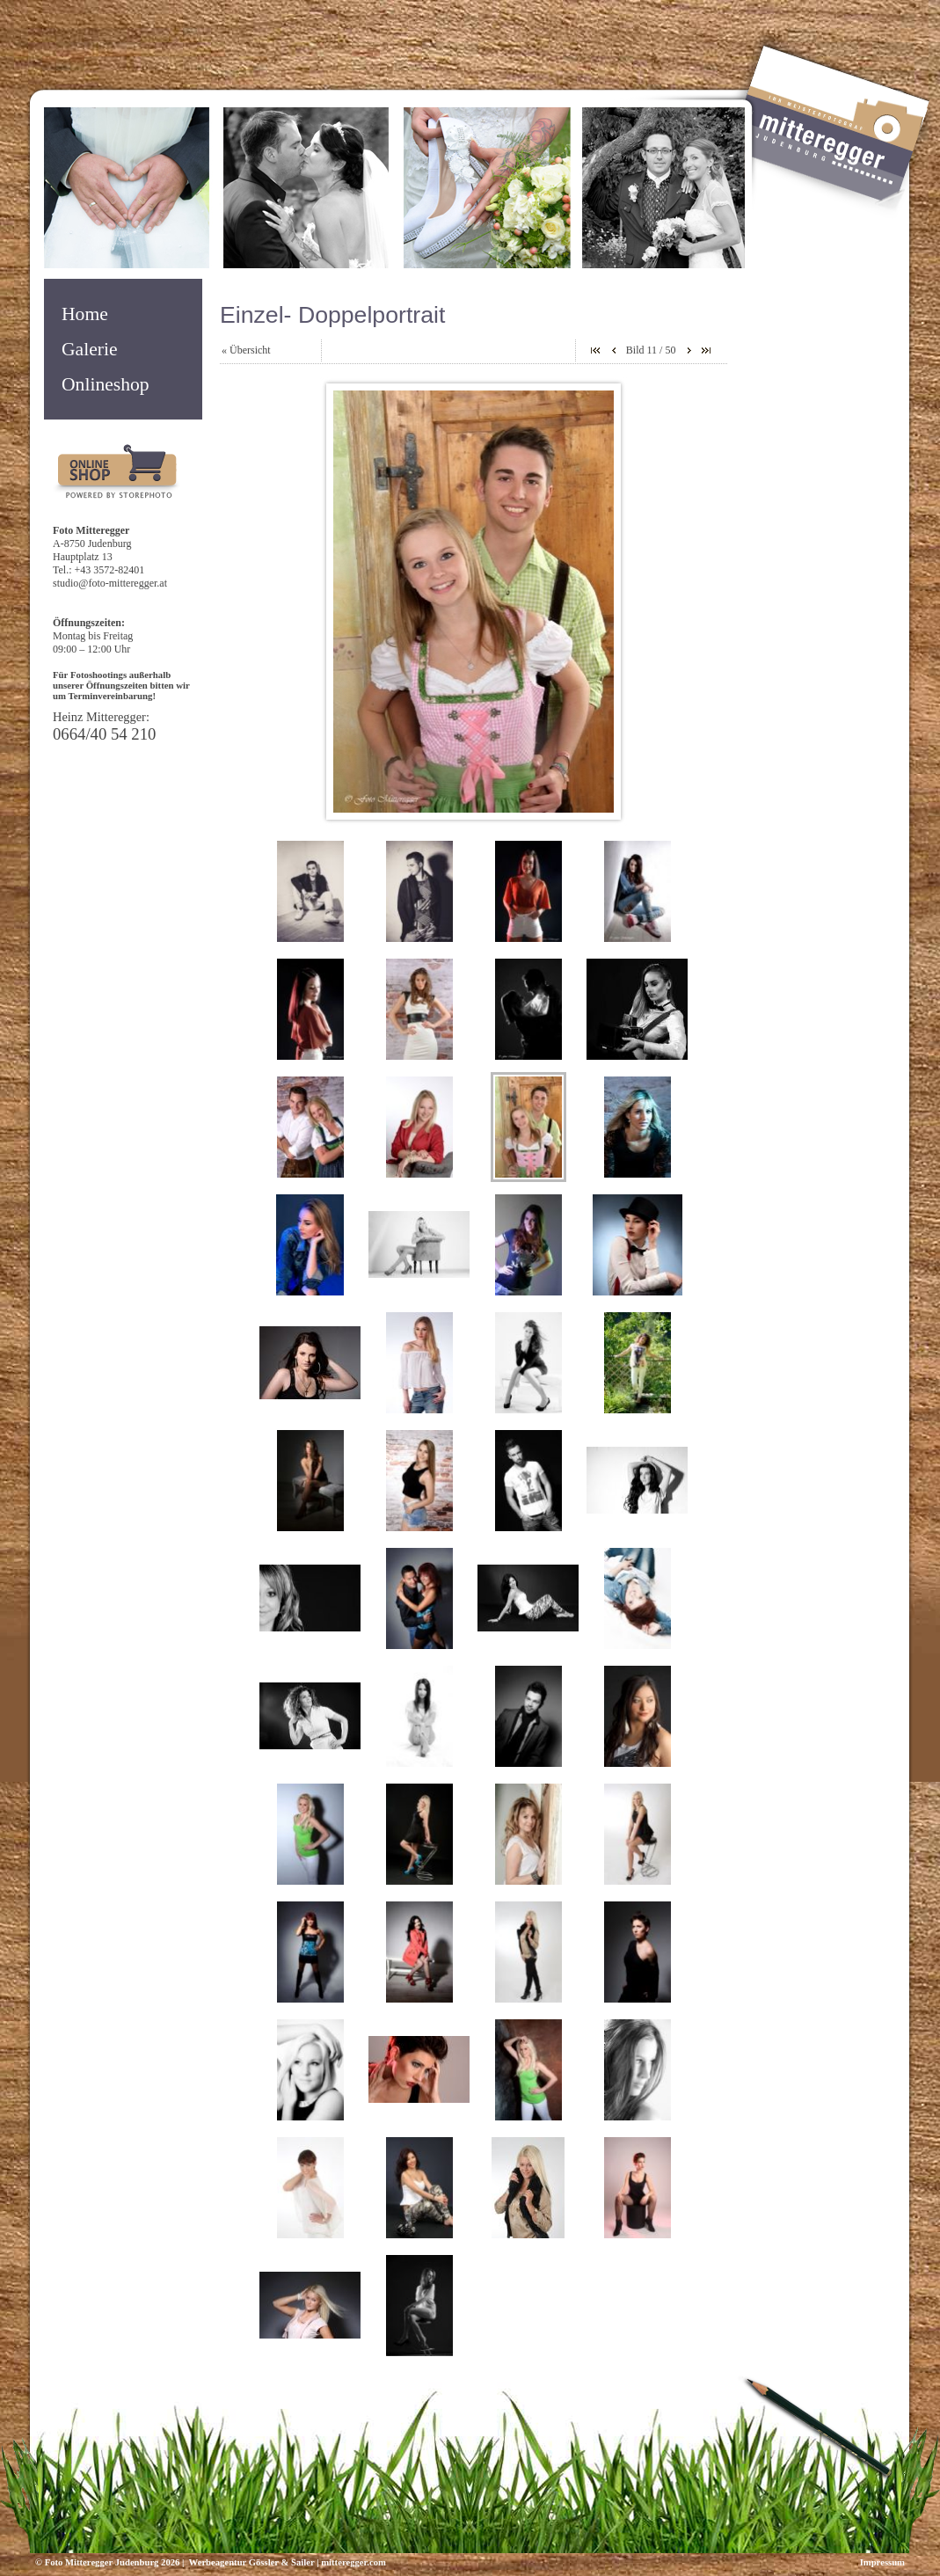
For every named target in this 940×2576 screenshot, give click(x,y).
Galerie (90, 349)
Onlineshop (105, 384)
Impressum (882, 2562)
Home (85, 314)
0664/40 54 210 (104, 734)
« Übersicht (246, 350)
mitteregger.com (353, 2562)
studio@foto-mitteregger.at (110, 583)
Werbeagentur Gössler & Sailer (250, 2562)
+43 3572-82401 (110, 570)
